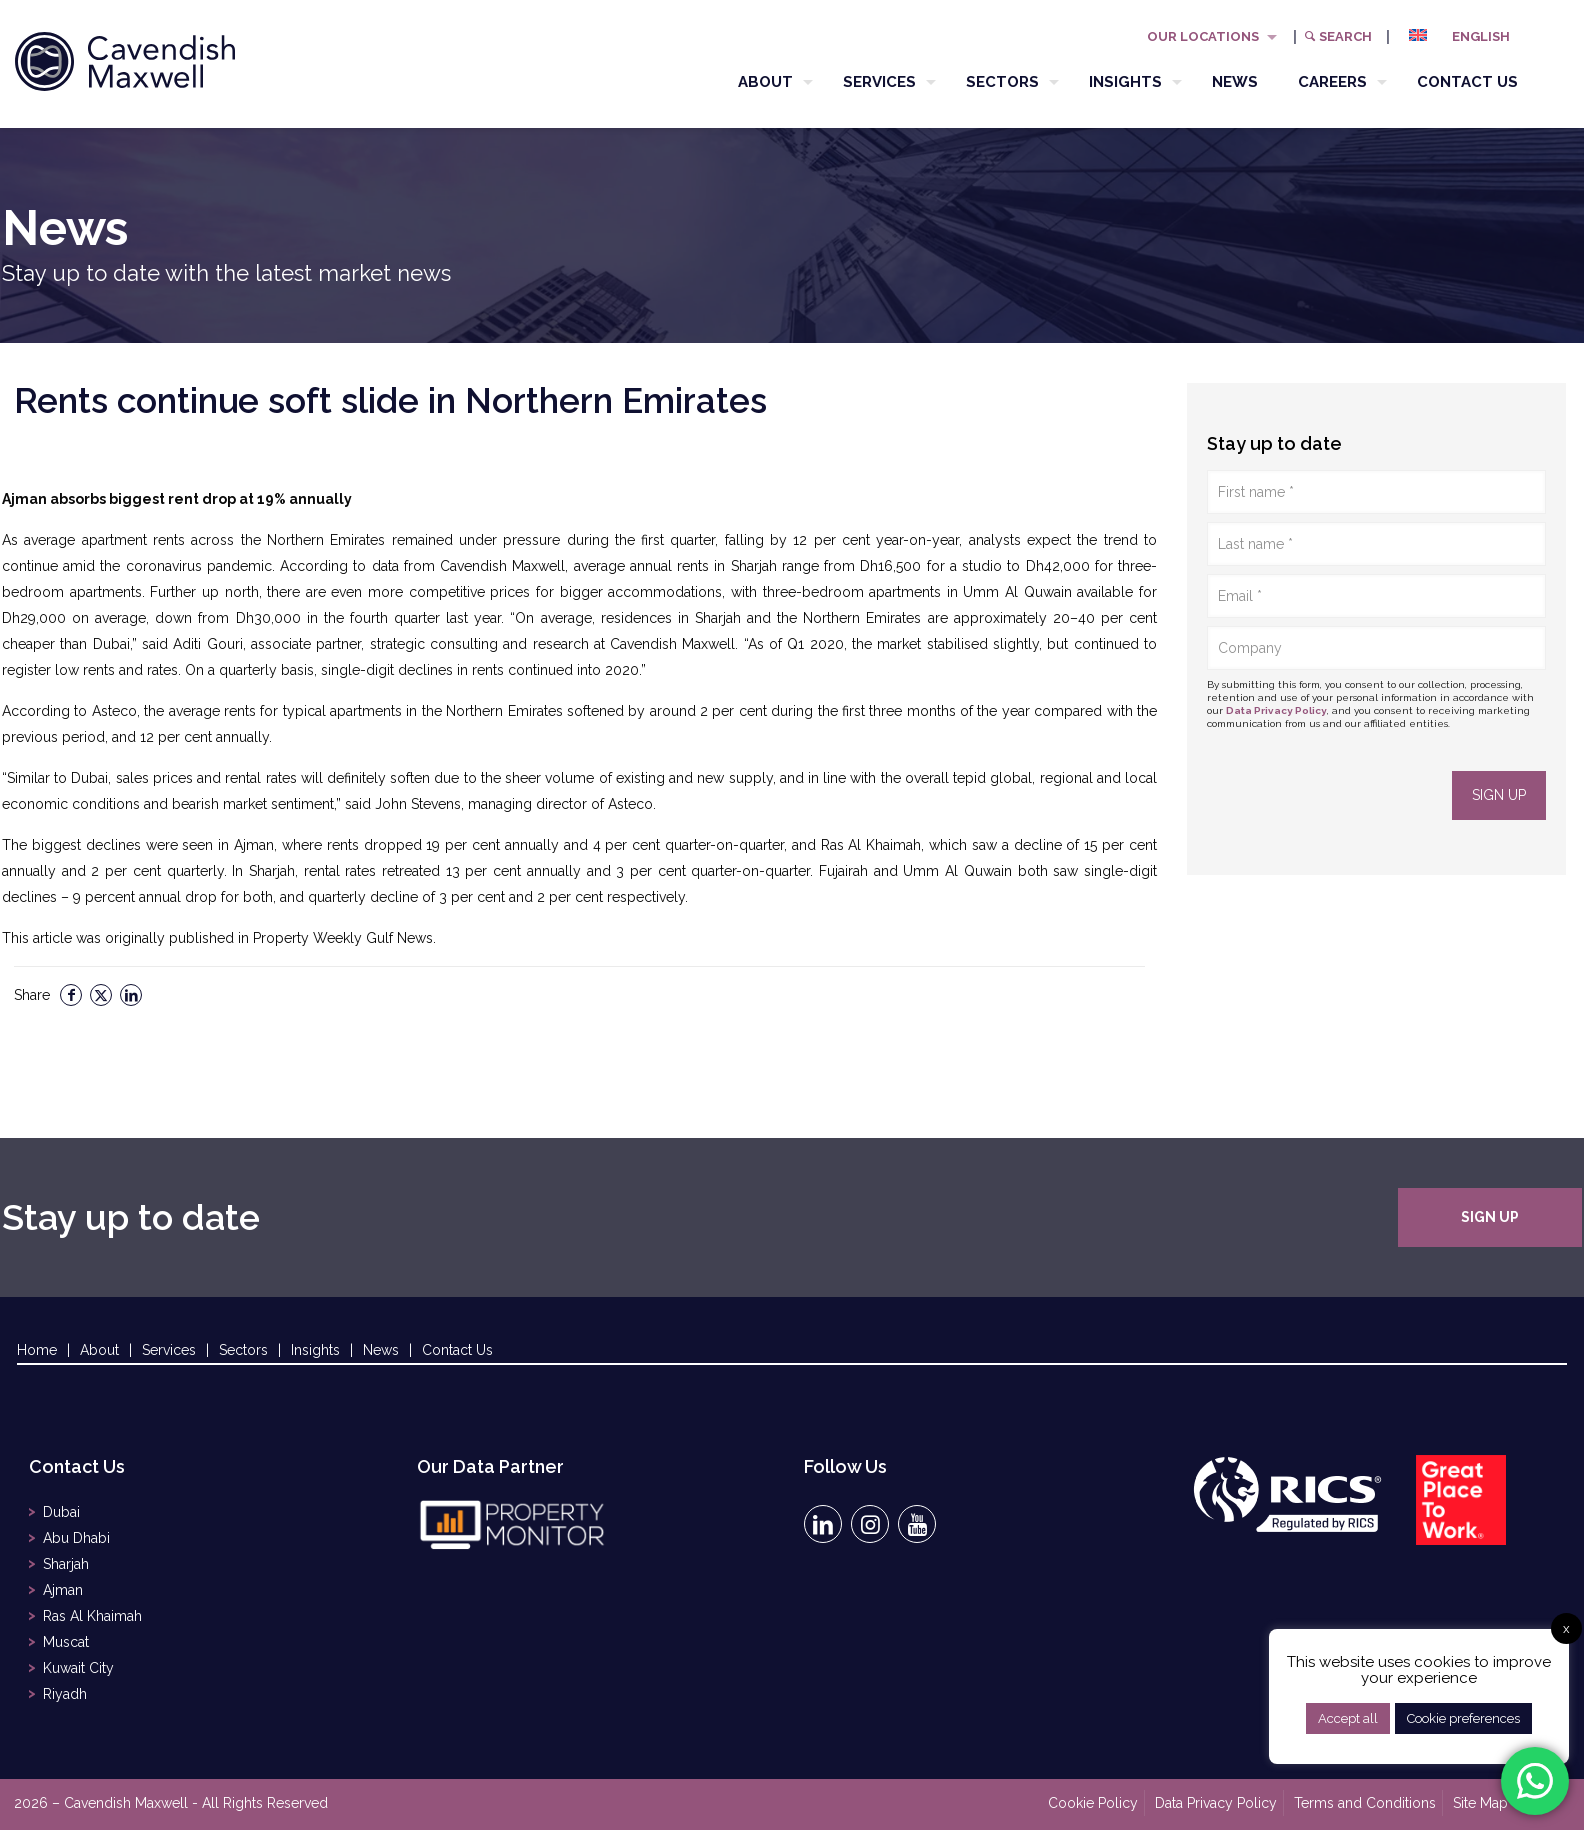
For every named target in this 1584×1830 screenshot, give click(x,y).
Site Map (1480, 1803)
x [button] (1566, 1628)
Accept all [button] (1348, 1718)
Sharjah (66, 1564)
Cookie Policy (1093, 1803)
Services (169, 1350)
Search (1337, 36)
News (381, 1350)
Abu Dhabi (76, 1538)
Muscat (66, 1642)
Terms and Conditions (1365, 1803)
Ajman (63, 1590)
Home (37, 1350)
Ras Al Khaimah (92, 1616)
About (99, 1350)
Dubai (61, 1512)
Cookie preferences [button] (1463, 1718)
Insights (315, 1350)
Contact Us (457, 1350)
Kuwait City (78, 1668)
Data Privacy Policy (1276, 710)
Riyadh (65, 1694)
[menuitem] (1467, 37)
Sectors (243, 1350)
